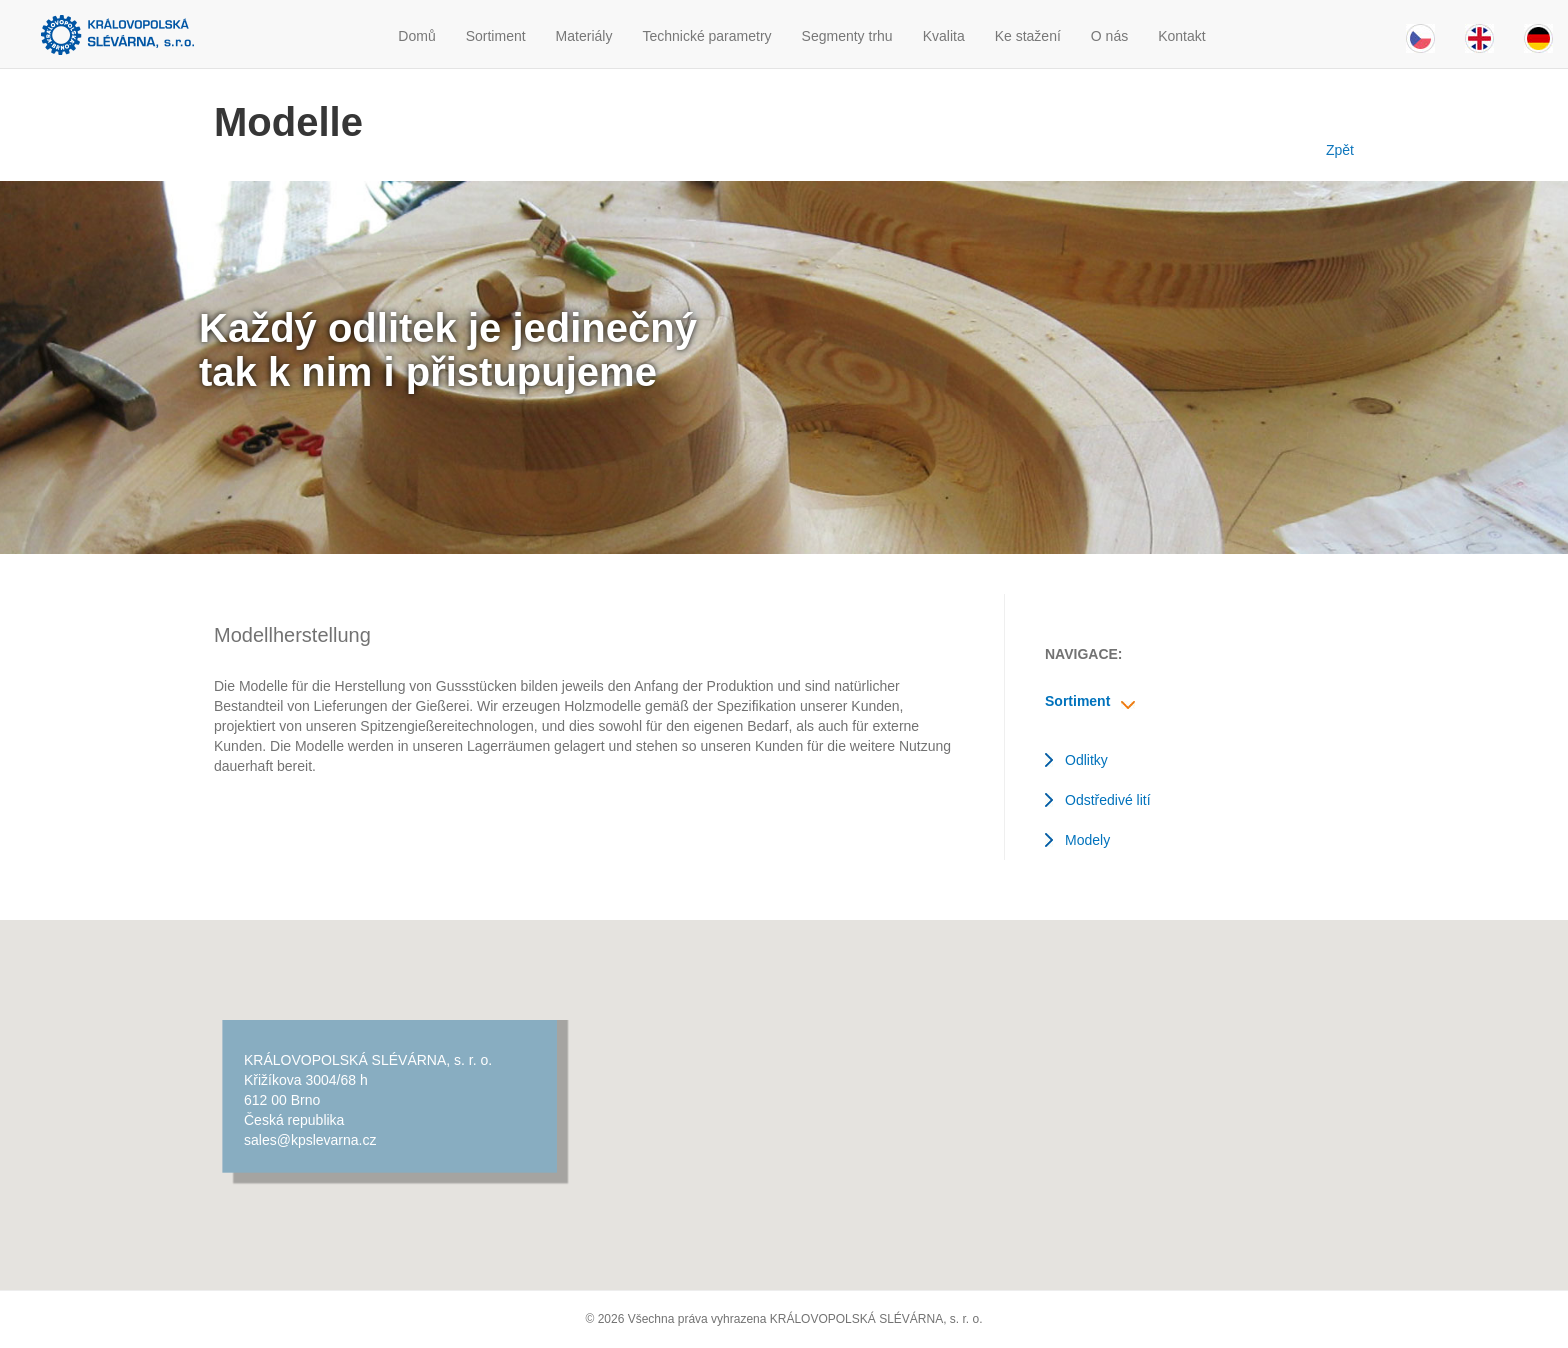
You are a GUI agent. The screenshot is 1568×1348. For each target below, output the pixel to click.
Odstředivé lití (1108, 800)
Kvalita (944, 36)
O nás (1109, 36)
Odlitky (1086, 760)
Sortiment (496, 36)
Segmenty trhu (847, 36)
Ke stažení (1028, 36)
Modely (1087, 840)
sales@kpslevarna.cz (310, 1140)
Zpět (1336, 150)
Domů (416, 36)
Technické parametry (706, 36)
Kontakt (1181, 36)
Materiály (584, 36)
